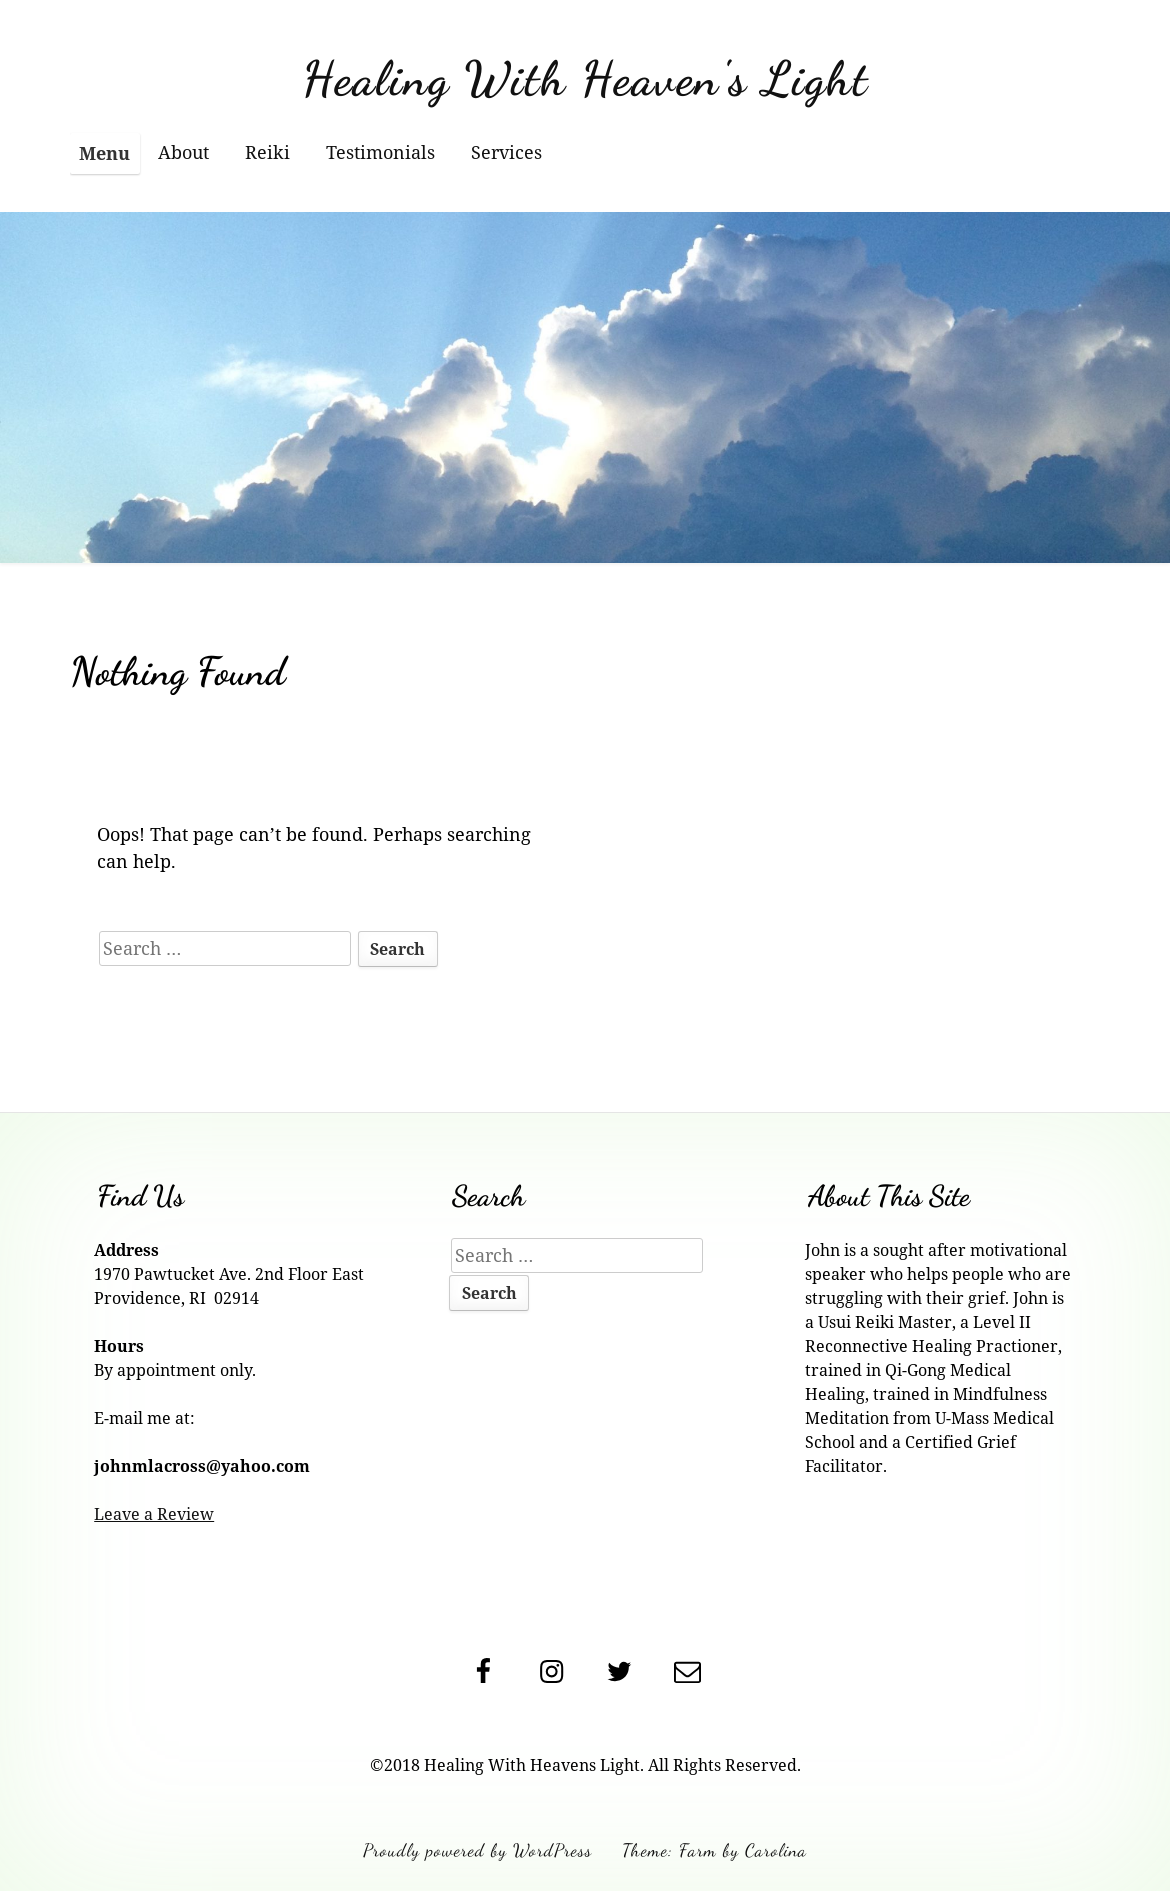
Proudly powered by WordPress (477, 1850)
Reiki (267, 152)
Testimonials (380, 152)
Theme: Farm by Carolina (714, 1850)
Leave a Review (154, 1514)
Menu (104, 153)
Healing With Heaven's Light (585, 78)
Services (506, 152)
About (183, 152)
